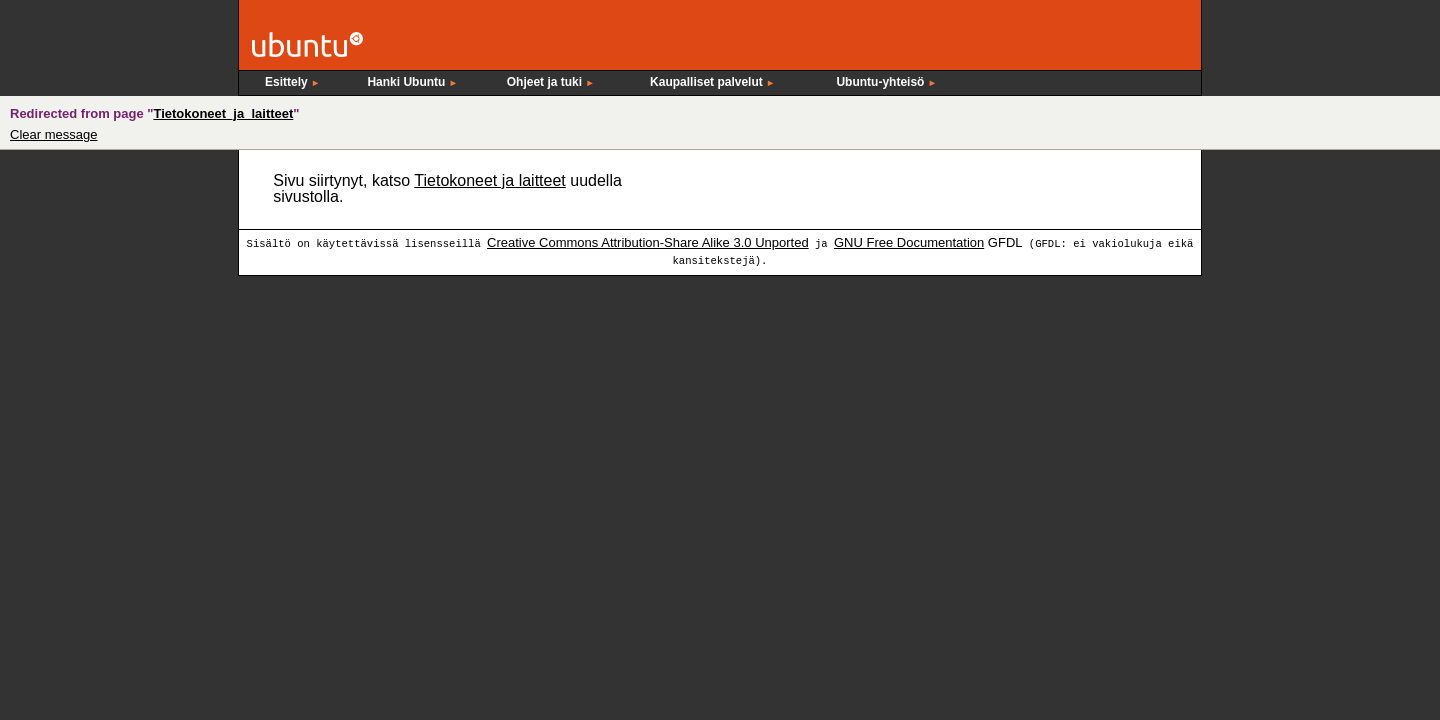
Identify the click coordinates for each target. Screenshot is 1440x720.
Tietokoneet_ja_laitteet (223, 113)
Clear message (53, 134)
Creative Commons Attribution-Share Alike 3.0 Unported (648, 242)
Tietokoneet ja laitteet (490, 180)
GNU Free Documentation (909, 242)
